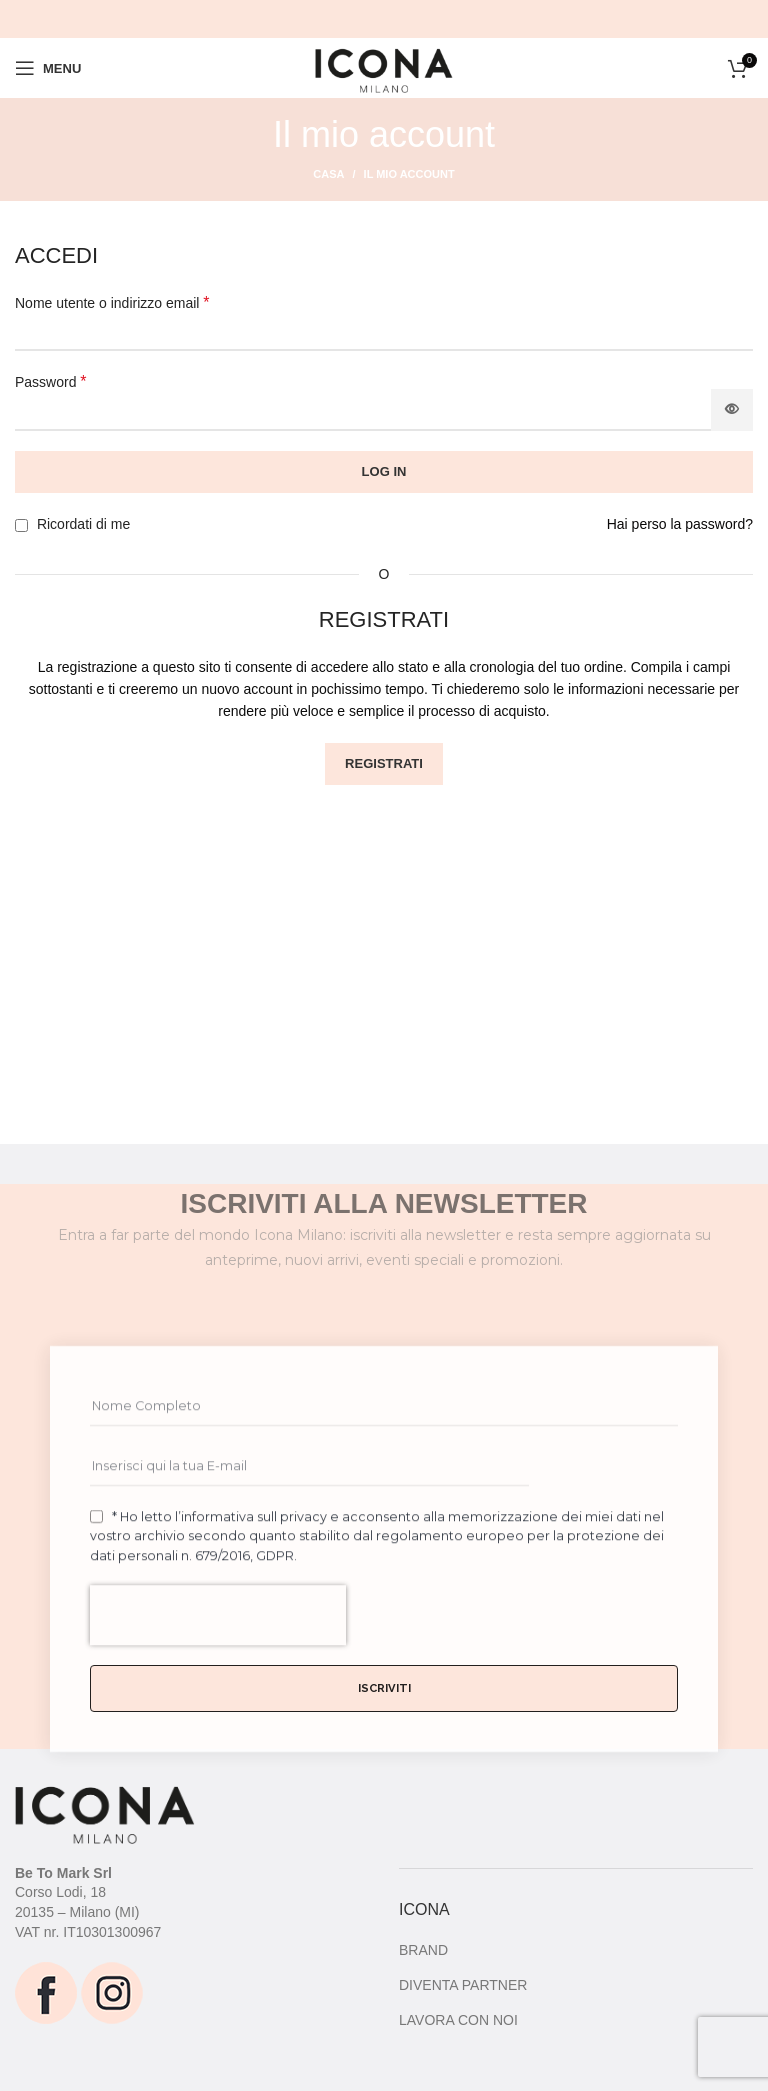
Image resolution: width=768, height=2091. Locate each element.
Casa (328, 174)
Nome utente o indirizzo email (112, 302)
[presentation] (218, 1691)
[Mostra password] (732, 410)
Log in (384, 471)
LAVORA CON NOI (458, 2020)
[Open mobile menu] (48, 68)
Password (51, 381)
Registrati (384, 763)
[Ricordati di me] (21, 525)
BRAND (423, 1950)
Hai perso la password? (680, 524)
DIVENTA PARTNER (463, 1985)
